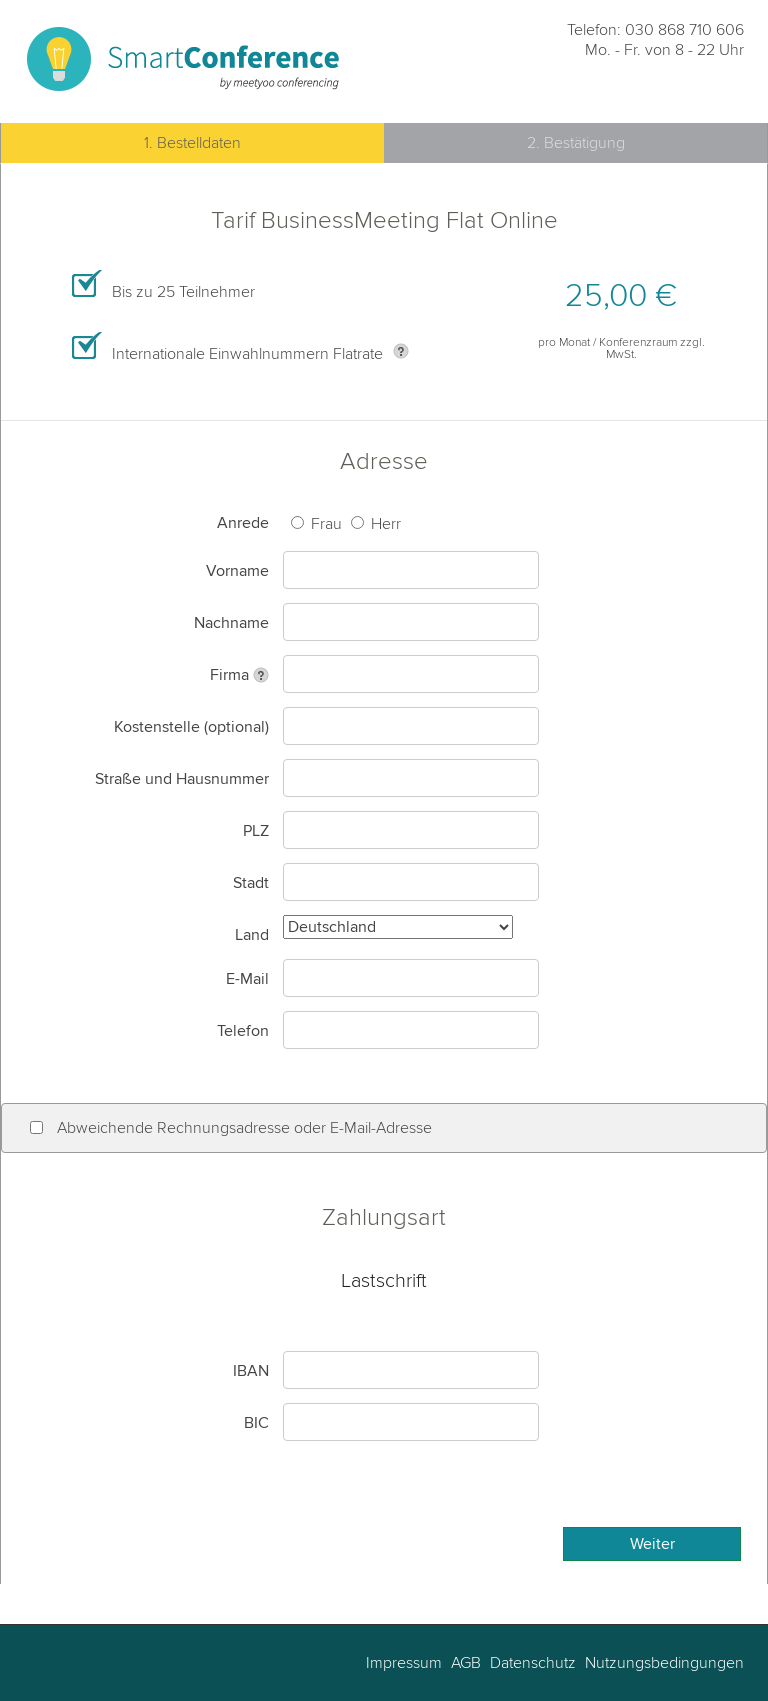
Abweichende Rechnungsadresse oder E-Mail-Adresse (244, 1128)
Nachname (231, 623)
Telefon (243, 1031)
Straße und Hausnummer (182, 779)
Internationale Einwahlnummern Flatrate (247, 354)
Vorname (237, 571)
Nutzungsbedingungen (662, 1663)
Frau (324, 524)
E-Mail (247, 979)
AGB (464, 1663)
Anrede (243, 523)
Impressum (404, 1663)
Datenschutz (531, 1663)
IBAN (251, 1371)
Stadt (251, 883)
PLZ (256, 831)
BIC (256, 1423)
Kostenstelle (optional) (191, 727)
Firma (229, 675)
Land (252, 935)
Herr (384, 524)
